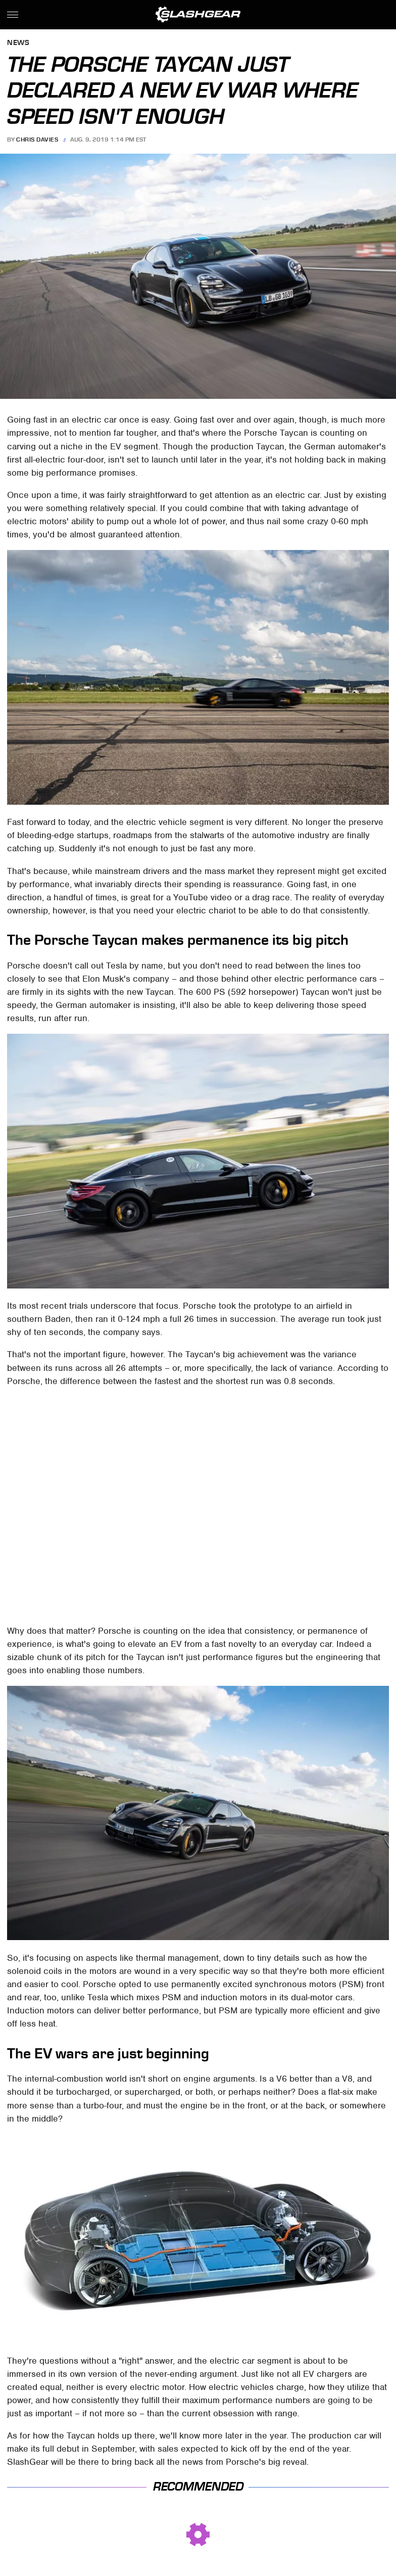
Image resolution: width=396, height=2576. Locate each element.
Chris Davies (37, 139)
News (18, 43)
